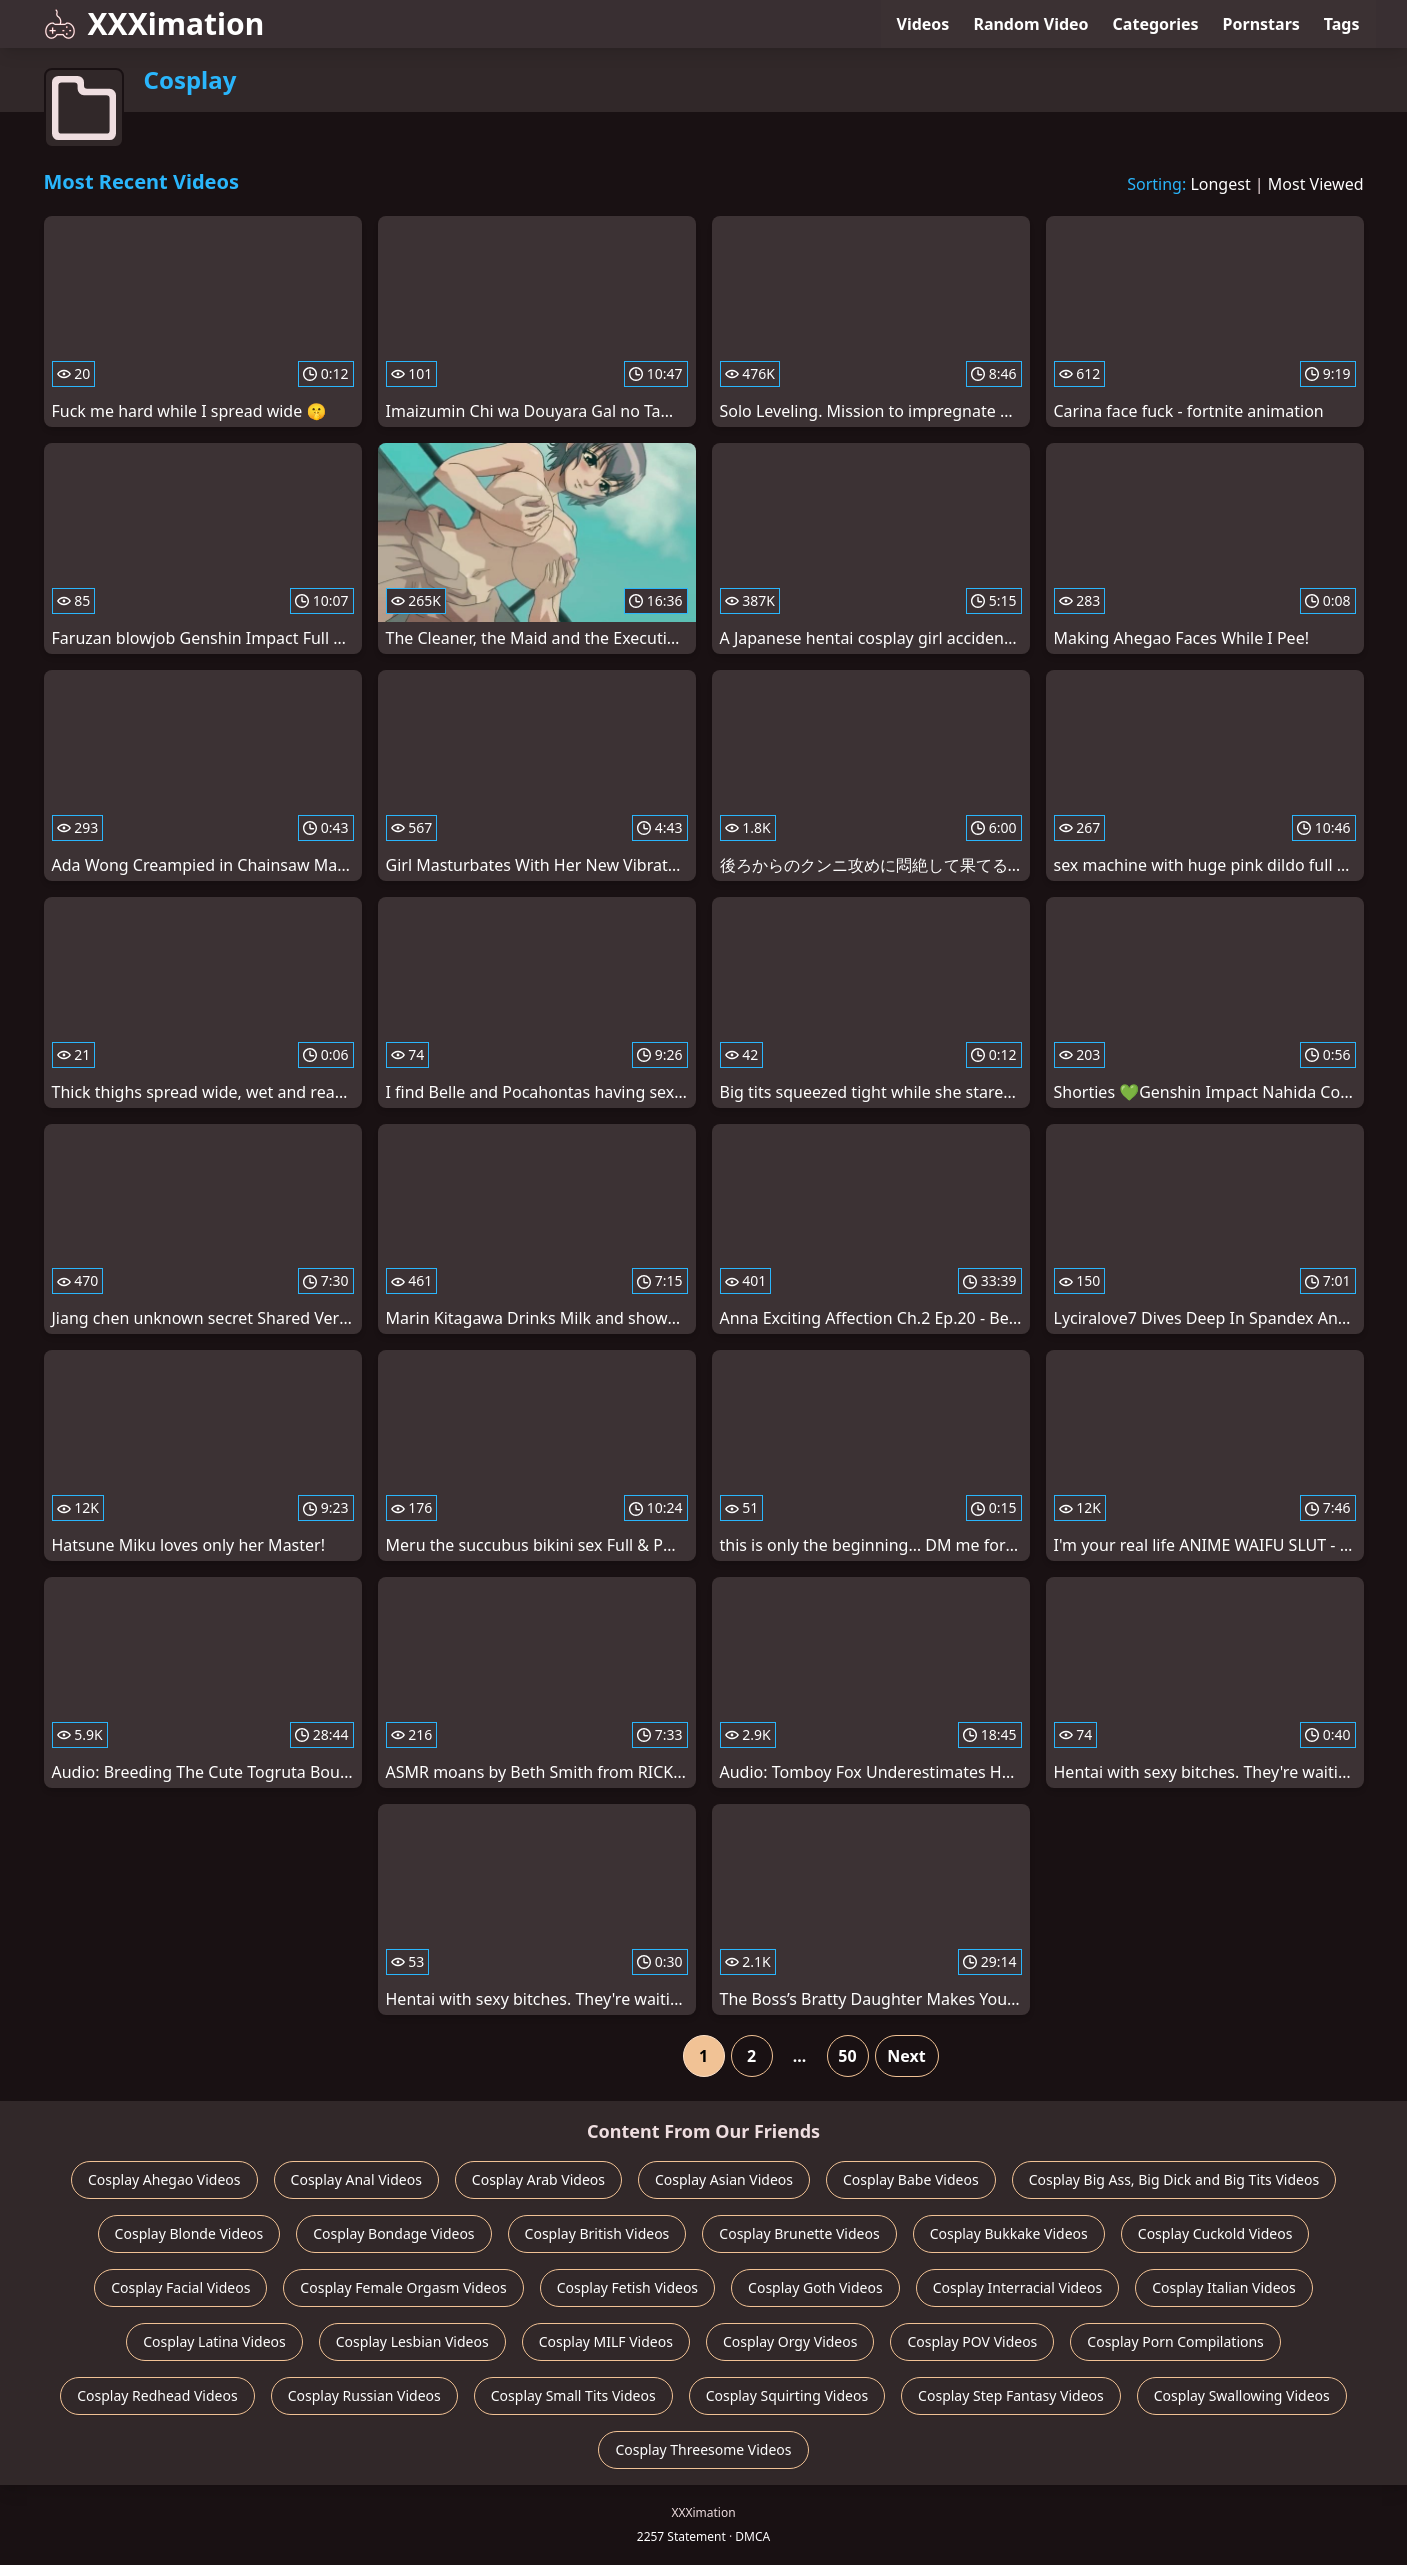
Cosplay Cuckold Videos (1215, 2233)
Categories (1156, 24)
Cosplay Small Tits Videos (573, 2395)
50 (847, 2056)
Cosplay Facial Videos (180, 2287)
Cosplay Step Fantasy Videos (1011, 2395)
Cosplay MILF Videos (606, 2341)
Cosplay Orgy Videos (790, 2341)
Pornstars (1261, 24)
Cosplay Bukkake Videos (1009, 2233)
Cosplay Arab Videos (538, 2179)
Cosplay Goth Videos (815, 2287)
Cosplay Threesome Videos (703, 2449)
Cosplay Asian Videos (724, 2179)
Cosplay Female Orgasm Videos (403, 2287)
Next (906, 2056)
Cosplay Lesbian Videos (412, 2341)
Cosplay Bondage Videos (393, 2233)
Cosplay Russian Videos (364, 2395)
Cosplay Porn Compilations (1175, 2341)
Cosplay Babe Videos (911, 2179)
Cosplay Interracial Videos (1018, 2287)
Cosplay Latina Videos (214, 2341)
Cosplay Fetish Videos (627, 2287)
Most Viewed (1316, 184)
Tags (1342, 24)
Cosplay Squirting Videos (787, 2395)
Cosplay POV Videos (972, 2341)
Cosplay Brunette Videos (799, 2233)
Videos (923, 24)
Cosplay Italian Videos (1224, 2287)
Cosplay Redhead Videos (157, 2395)
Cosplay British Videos (597, 2233)
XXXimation (154, 23)
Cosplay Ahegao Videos (164, 2179)
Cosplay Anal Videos (356, 2179)
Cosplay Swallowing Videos (1242, 2395)
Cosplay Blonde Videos (189, 2233)
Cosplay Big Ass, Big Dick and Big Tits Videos (1174, 2179)
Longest (1220, 184)
